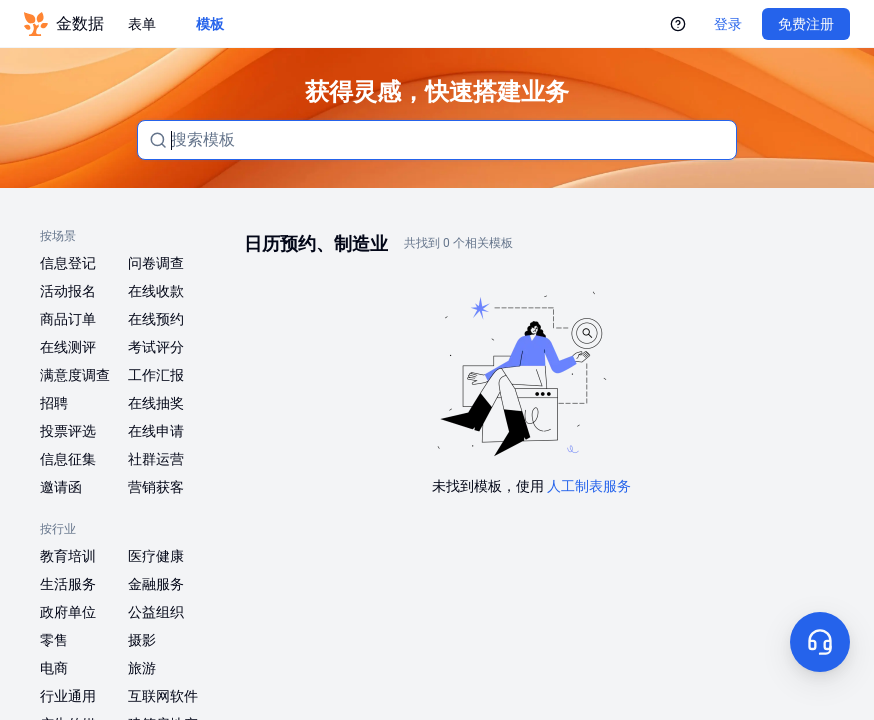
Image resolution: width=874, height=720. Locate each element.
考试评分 (156, 347)
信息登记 (68, 263)
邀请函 (61, 487)
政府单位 (68, 612)
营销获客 (156, 487)
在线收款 (156, 291)
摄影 (142, 640)
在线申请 (156, 431)
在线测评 (68, 347)
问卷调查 (156, 263)
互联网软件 (163, 696)
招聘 (54, 403)
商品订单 (68, 319)
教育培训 (68, 556)
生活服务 (68, 584)
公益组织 (156, 612)
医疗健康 (156, 556)
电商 (54, 668)
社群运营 (156, 459)
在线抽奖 (156, 403)
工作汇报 (156, 375)
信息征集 (68, 459)
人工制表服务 (589, 486)
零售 (54, 640)
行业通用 (68, 696)
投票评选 (68, 431)
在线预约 (156, 319)
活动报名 (68, 291)
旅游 (142, 668)
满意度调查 (75, 375)
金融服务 (156, 584)
